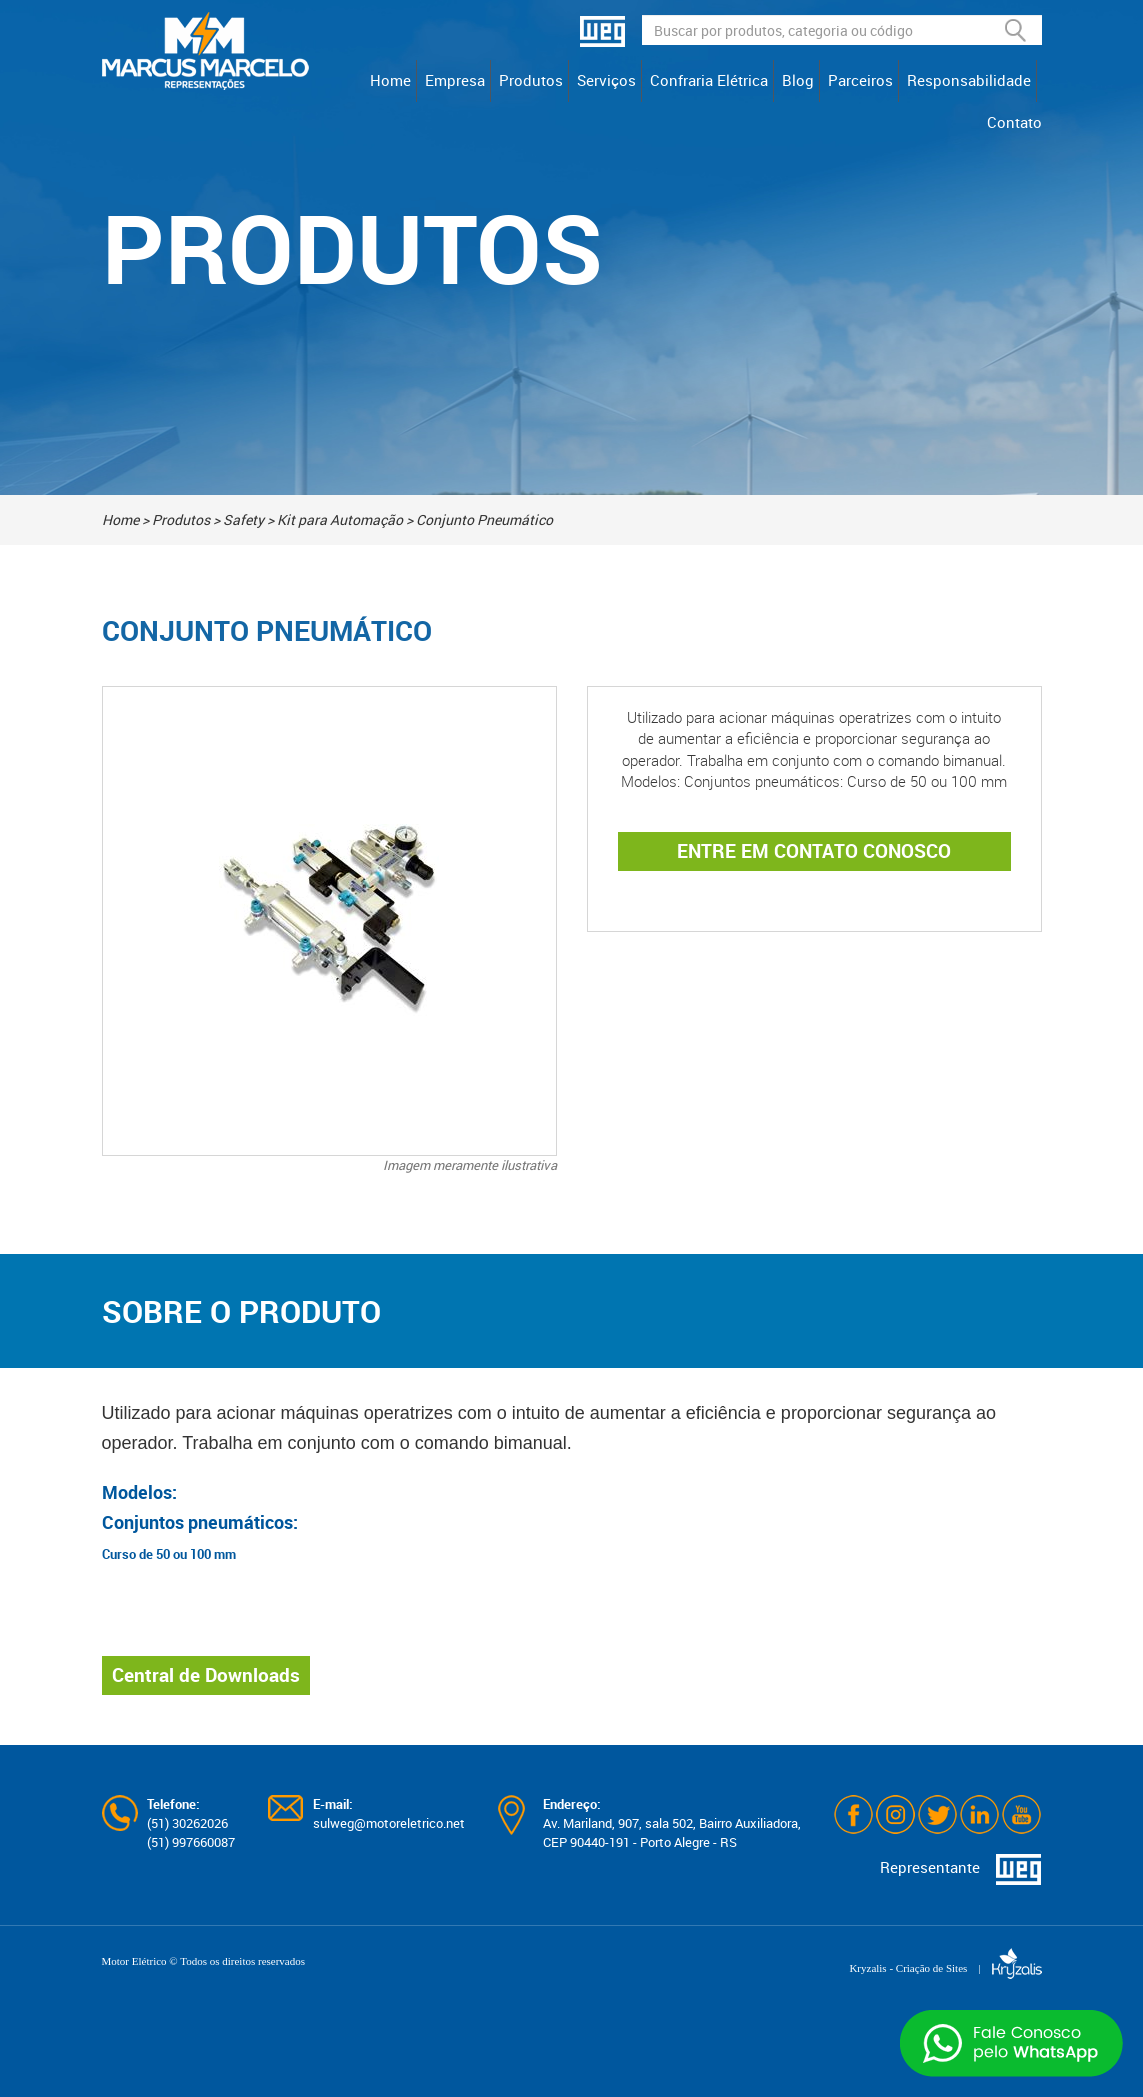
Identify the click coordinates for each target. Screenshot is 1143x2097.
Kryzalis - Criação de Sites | (945, 1968)
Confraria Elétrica (709, 80)
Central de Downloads (206, 1675)
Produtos (531, 80)
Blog (798, 80)
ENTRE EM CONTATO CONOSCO (814, 851)
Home (390, 80)
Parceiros (860, 80)
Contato (1014, 122)
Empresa (455, 80)
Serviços (606, 80)
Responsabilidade (969, 80)
